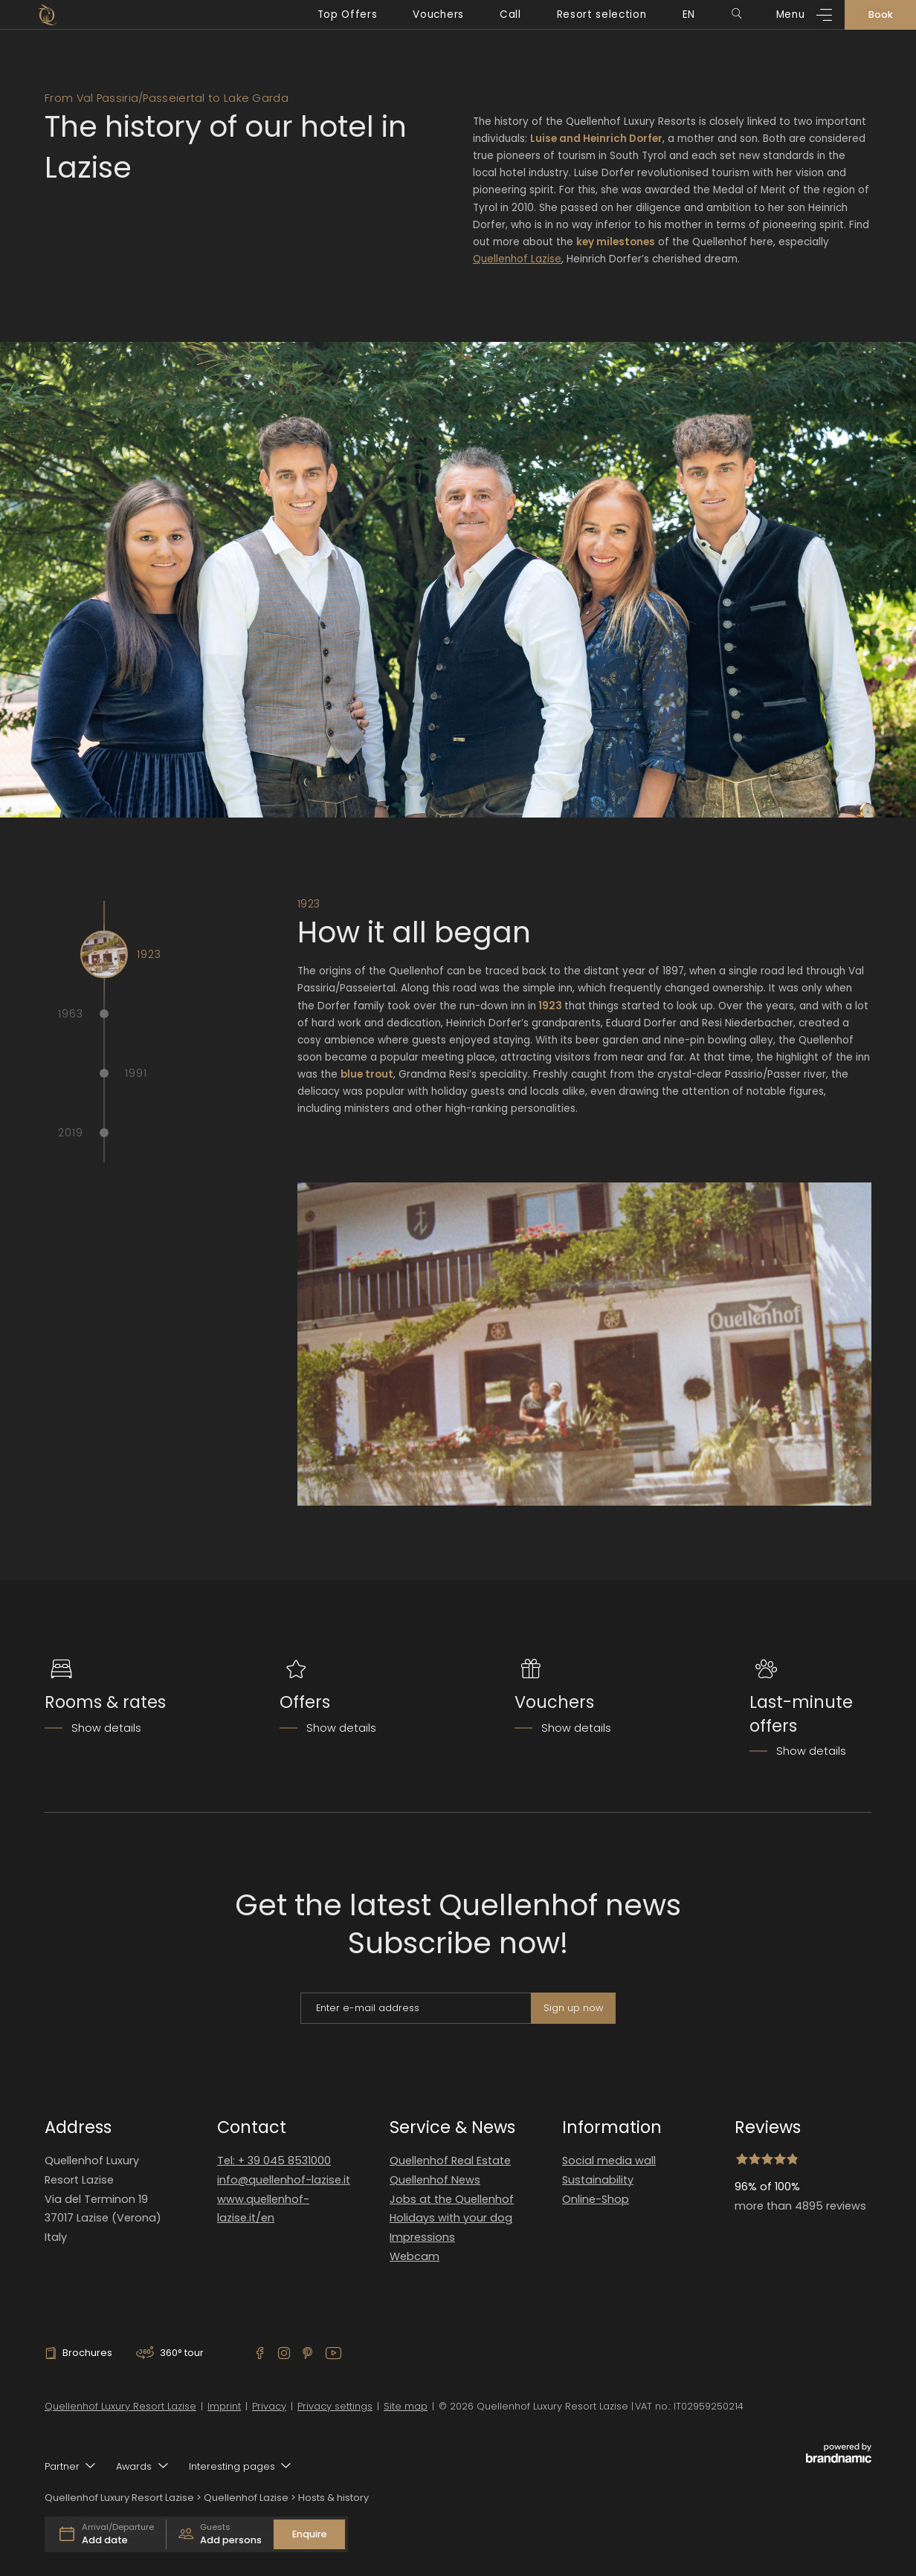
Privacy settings (334, 2406)
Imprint (224, 2406)
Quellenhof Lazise (517, 259)
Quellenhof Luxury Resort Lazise (120, 2406)
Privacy (269, 2406)
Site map (406, 2406)
